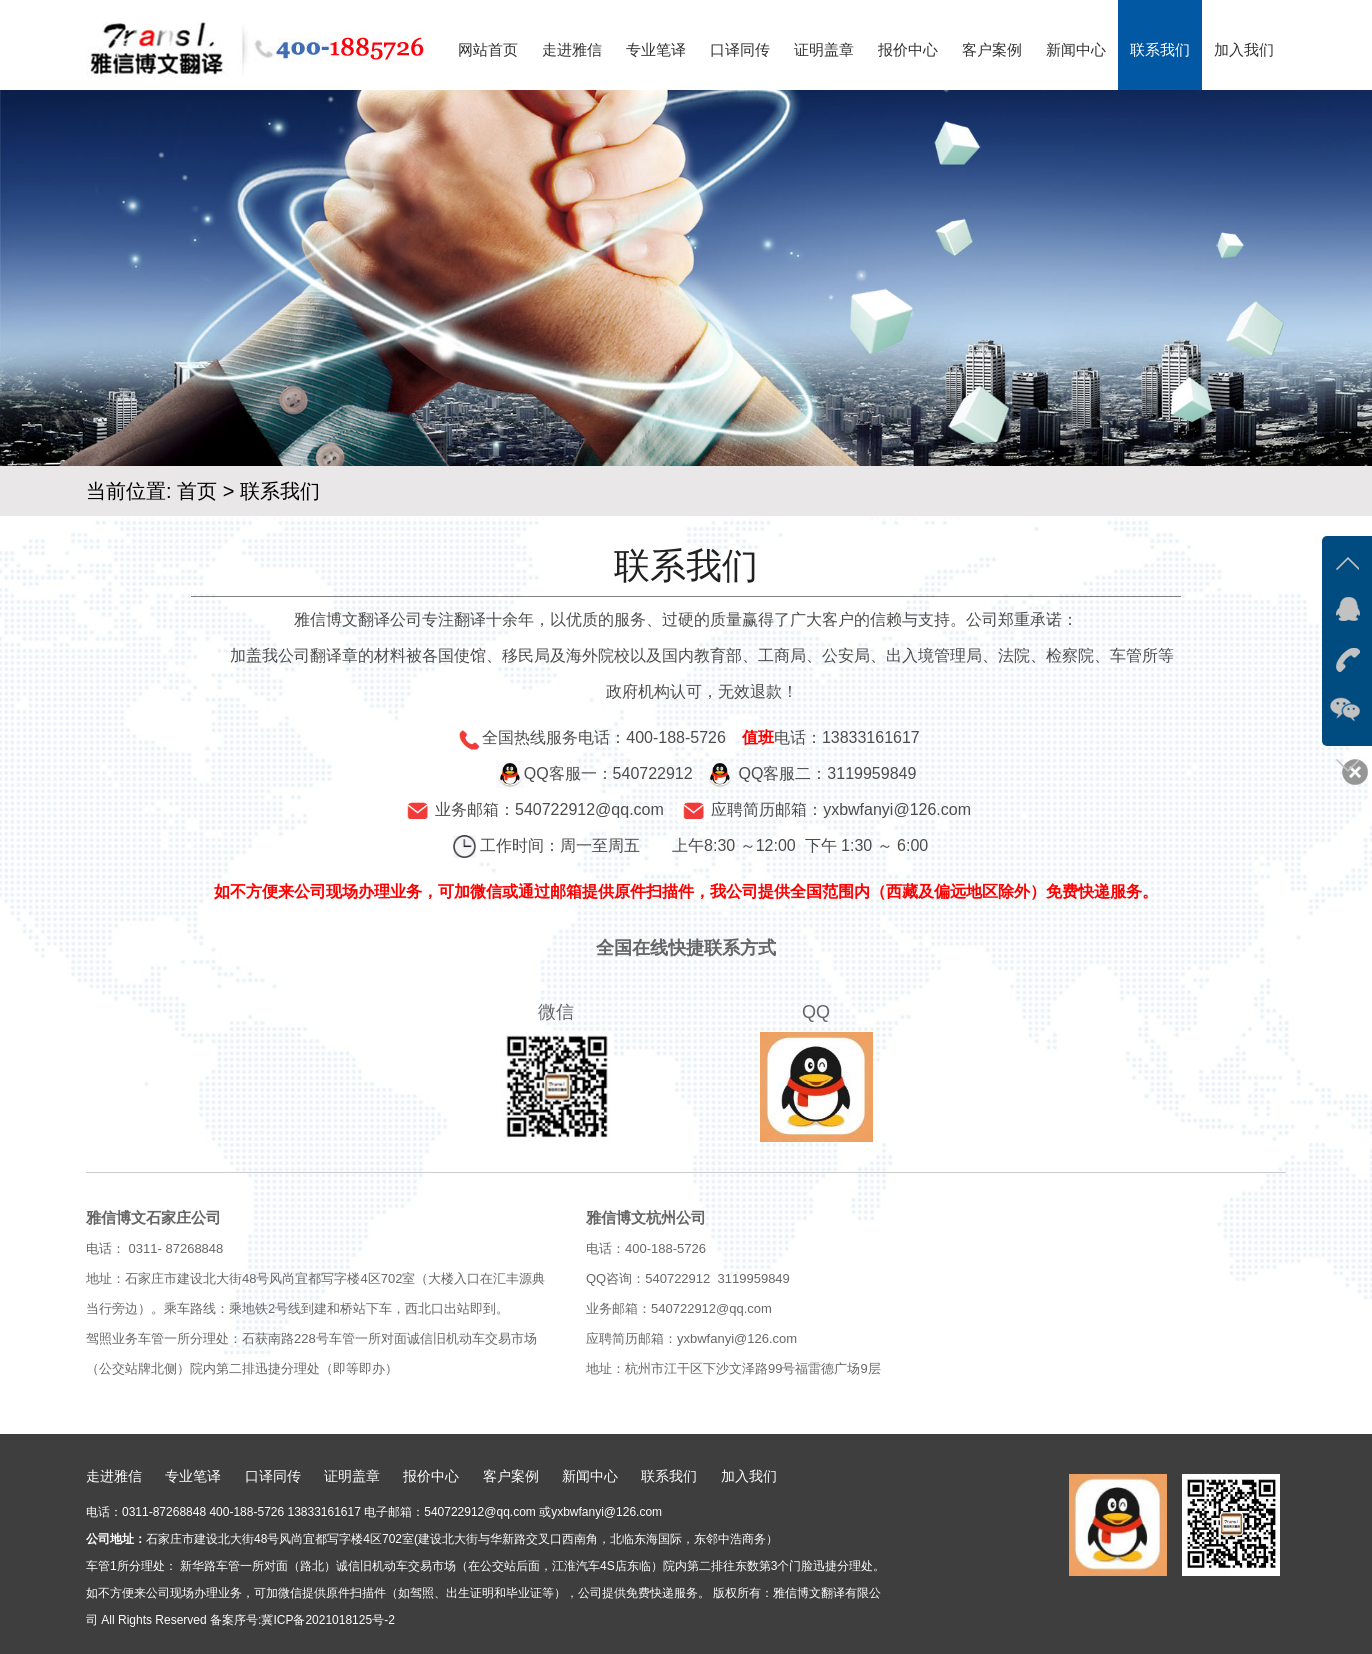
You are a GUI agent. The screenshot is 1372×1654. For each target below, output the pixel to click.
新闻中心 (1076, 49)
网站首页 (488, 49)
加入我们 (1244, 49)
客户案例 (992, 49)
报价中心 (908, 49)
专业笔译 (656, 49)
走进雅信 (572, 49)
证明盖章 (824, 49)
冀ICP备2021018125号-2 (327, 1620)
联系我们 (1160, 49)
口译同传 (740, 49)
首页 (197, 491)
